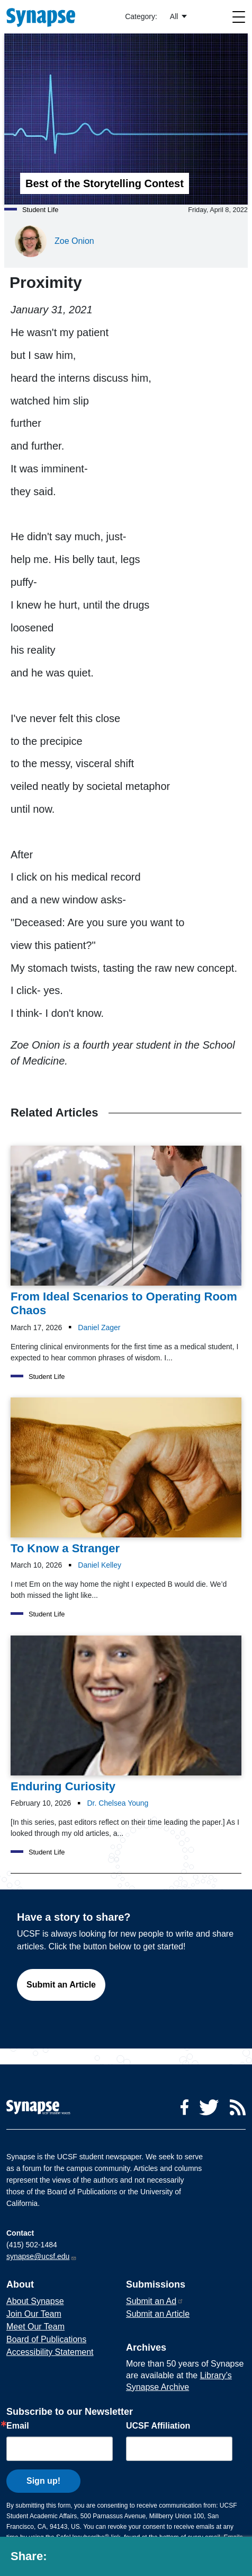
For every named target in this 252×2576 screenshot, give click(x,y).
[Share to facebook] (60, 2559)
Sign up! (43, 2480)
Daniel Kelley (99, 1565)
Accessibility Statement (50, 2352)
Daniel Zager (99, 1327)
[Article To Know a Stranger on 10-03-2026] (126, 1476)
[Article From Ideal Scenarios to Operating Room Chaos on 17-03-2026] (126, 1232)
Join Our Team (33, 2313)
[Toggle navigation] (239, 16)
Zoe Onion (74, 240)
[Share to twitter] (82, 2559)
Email (17, 2426)
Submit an (155, 2301)
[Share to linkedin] (107, 2559)
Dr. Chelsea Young (117, 1803)
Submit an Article (61, 1984)
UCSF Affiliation (158, 2426)
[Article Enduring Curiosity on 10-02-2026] (126, 1715)
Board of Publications (46, 2339)
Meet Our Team (35, 2326)
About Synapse (35, 2301)
